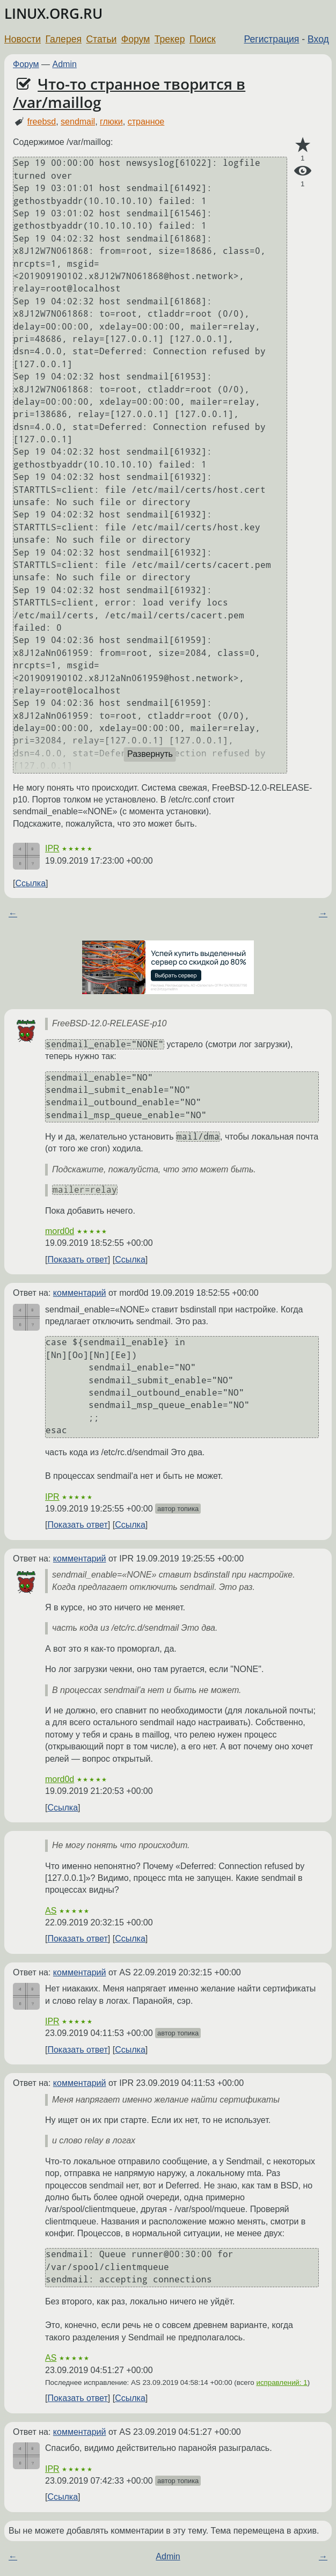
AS (50, 1910)
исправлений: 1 (281, 2382)
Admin (65, 64)
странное (146, 121)
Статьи (101, 39)
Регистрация (272, 39)
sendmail (78, 121)
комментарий (79, 1292)
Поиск (202, 39)
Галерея (64, 39)
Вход (318, 39)
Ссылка (30, 883)
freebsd (41, 121)
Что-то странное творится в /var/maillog (129, 93)
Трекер (170, 39)
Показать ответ (77, 1259)
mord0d (59, 1231)
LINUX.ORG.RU (53, 13)
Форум (135, 39)
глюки (111, 121)
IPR (52, 848)
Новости (22, 39)
